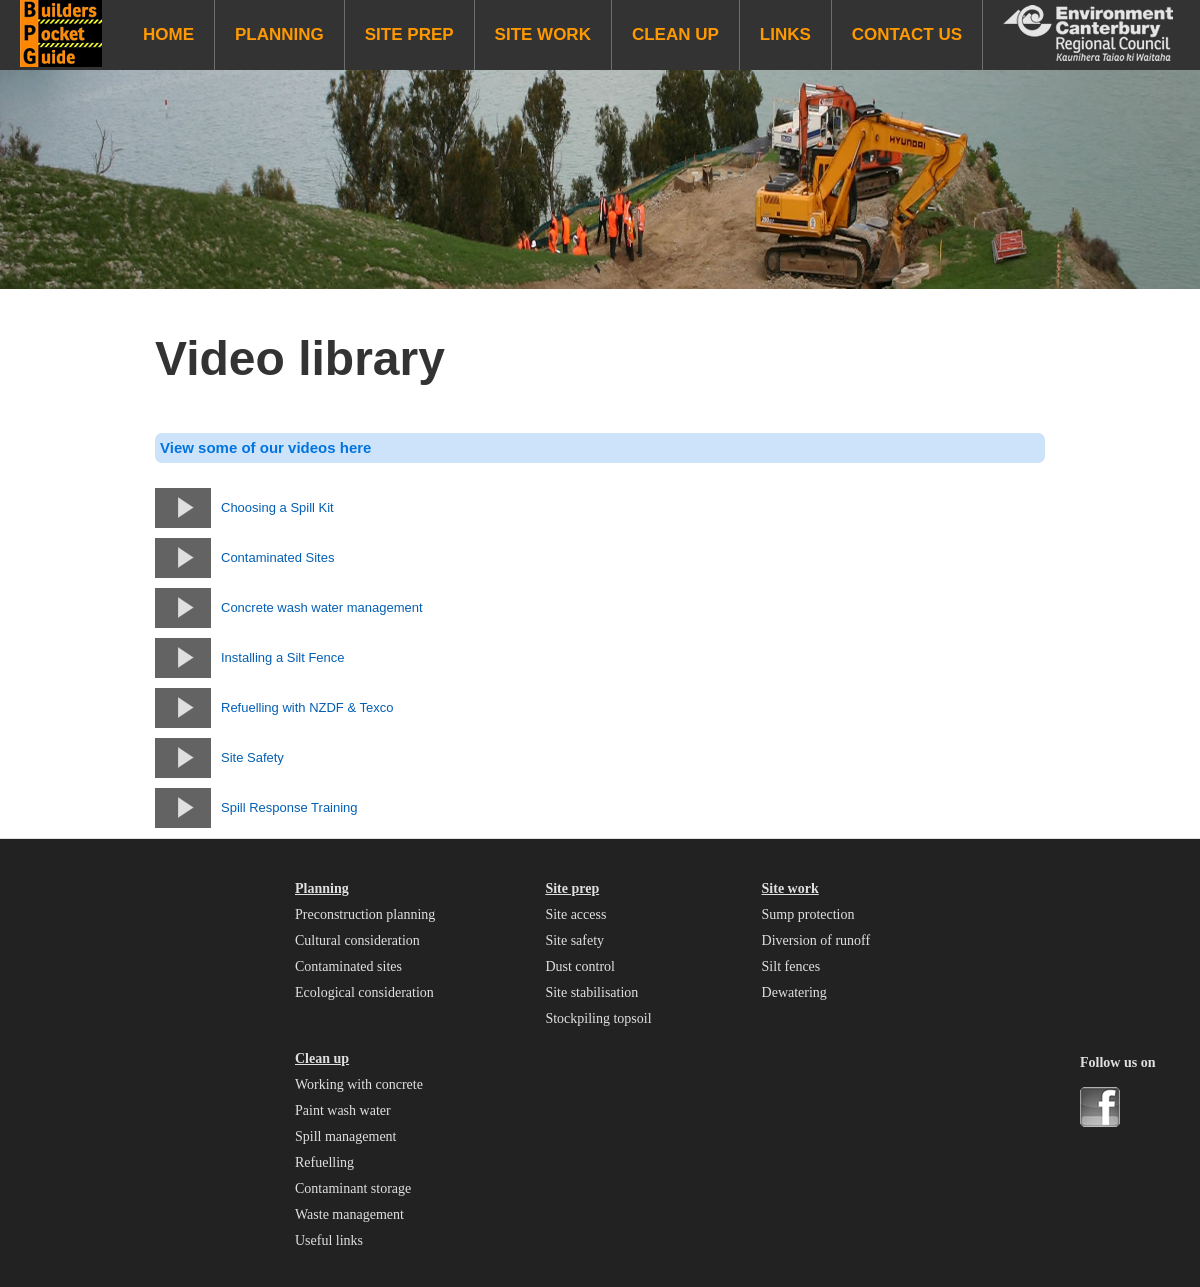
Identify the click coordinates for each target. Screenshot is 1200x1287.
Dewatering (794, 992)
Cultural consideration (357, 940)
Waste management (349, 1214)
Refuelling (324, 1162)
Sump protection (808, 914)
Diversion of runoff (816, 940)
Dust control (580, 966)
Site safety (574, 940)
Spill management (345, 1136)
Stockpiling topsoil (598, 1018)
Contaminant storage (353, 1188)
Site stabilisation (591, 992)
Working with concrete (359, 1084)
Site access (575, 914)
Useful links (329, 1240)
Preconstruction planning (365, 914)
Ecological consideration (364, 992)
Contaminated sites (348, 966)
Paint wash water (343, 1110)
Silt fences (791, 966)
